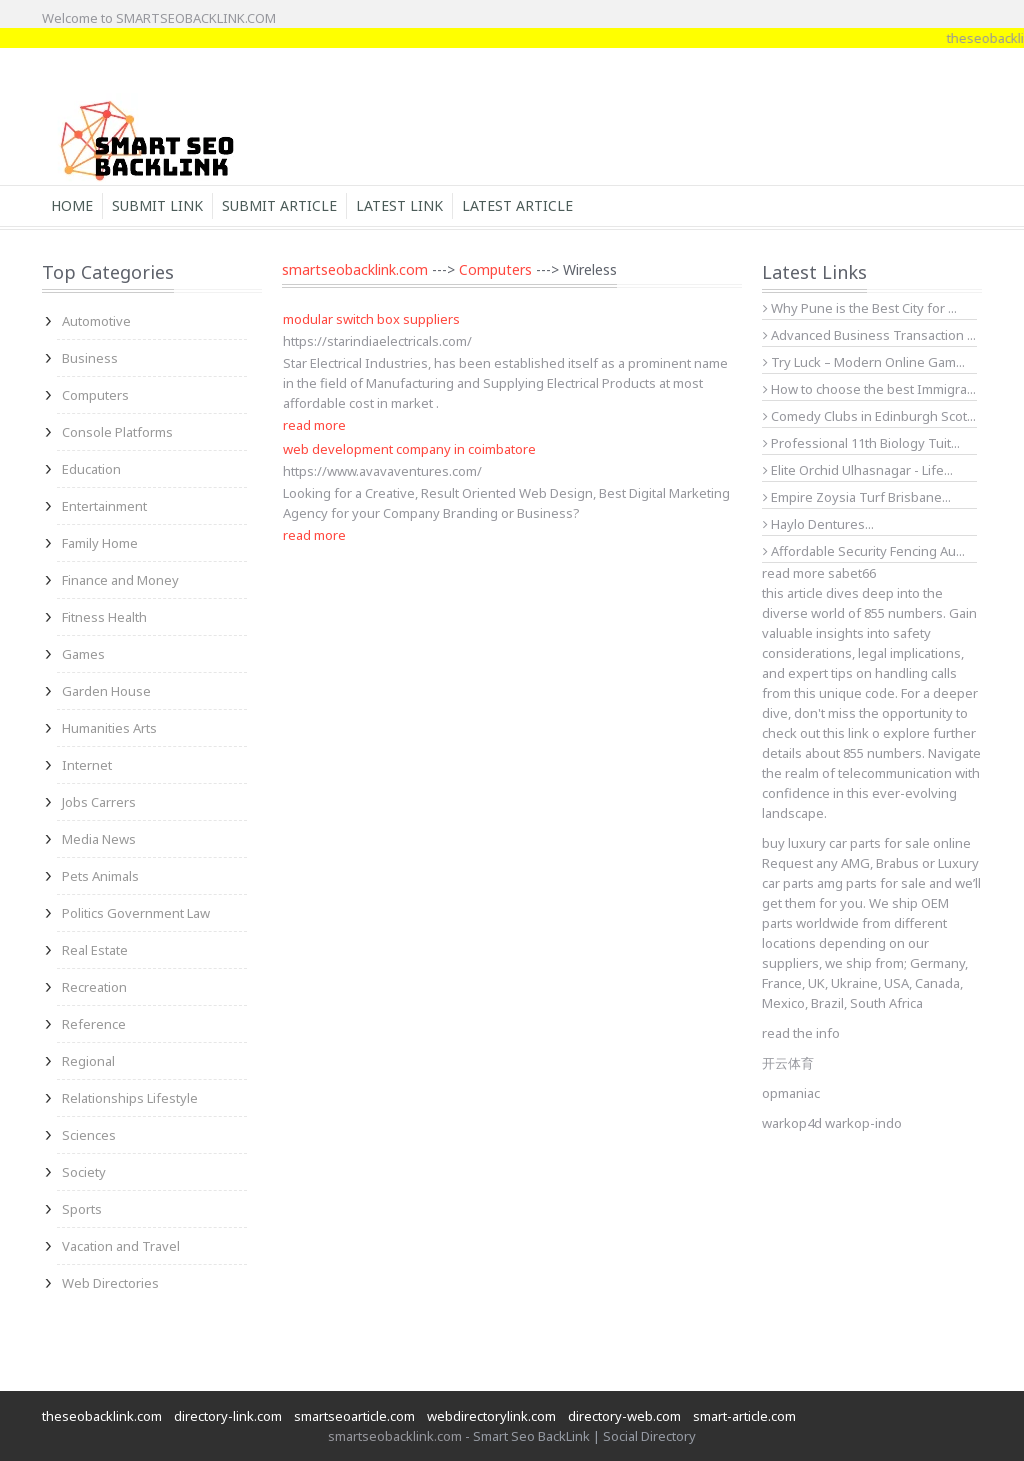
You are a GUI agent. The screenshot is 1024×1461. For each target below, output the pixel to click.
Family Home (100, 543)
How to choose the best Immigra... (869, 389)
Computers (95, 395)
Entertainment (104, 506)
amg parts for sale (871, 883)
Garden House (106, 691)
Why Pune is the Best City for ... (860, 308)
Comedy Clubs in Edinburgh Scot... (869, 416)
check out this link (815, 733)
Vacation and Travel (121, 1246)
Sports (82, 1209)
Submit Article (279, 205)
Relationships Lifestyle (130, 1098)
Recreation (94, 987)
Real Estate (95, 950)
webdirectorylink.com (491, 1416)
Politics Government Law (136, 913)
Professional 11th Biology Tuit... (861, 443)
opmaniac (791, 1093)
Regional (88, 1061)
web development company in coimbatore (409, 449)
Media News (99, 839)
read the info (801, 1033)
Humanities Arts (109, 728)
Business (90, 358)
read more (314, 425)
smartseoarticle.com (354, 1416)
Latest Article (517, 205)
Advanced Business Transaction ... (869, 335)
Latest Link (399, 205)
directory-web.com (624, 1416)
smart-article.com (744, 1416)
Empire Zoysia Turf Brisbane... (857, 497)
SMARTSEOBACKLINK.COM (196, 18)
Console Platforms (117, 432)
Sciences (89, 1135)
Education (91, 469)
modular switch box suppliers (371, 319)
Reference (94, 1024)
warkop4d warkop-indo (832, 1123)
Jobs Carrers (99, 802)
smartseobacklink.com (355, 269)
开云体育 (788, 1063)
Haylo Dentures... (818, 524)
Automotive (96, 321)
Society (84, 1172)
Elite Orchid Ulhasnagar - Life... (858, 470)
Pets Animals (100, 876)
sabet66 (852, 573)
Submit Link (157, 205)
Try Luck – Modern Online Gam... (864, 362)
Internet (87, 765)
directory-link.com (228, 1416)
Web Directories (110, 1283)
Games (83, 654)
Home (72, 205)
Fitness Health (104, 617)
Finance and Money (120, 580)
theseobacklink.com (102, 1416)
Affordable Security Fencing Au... (864, 551)
